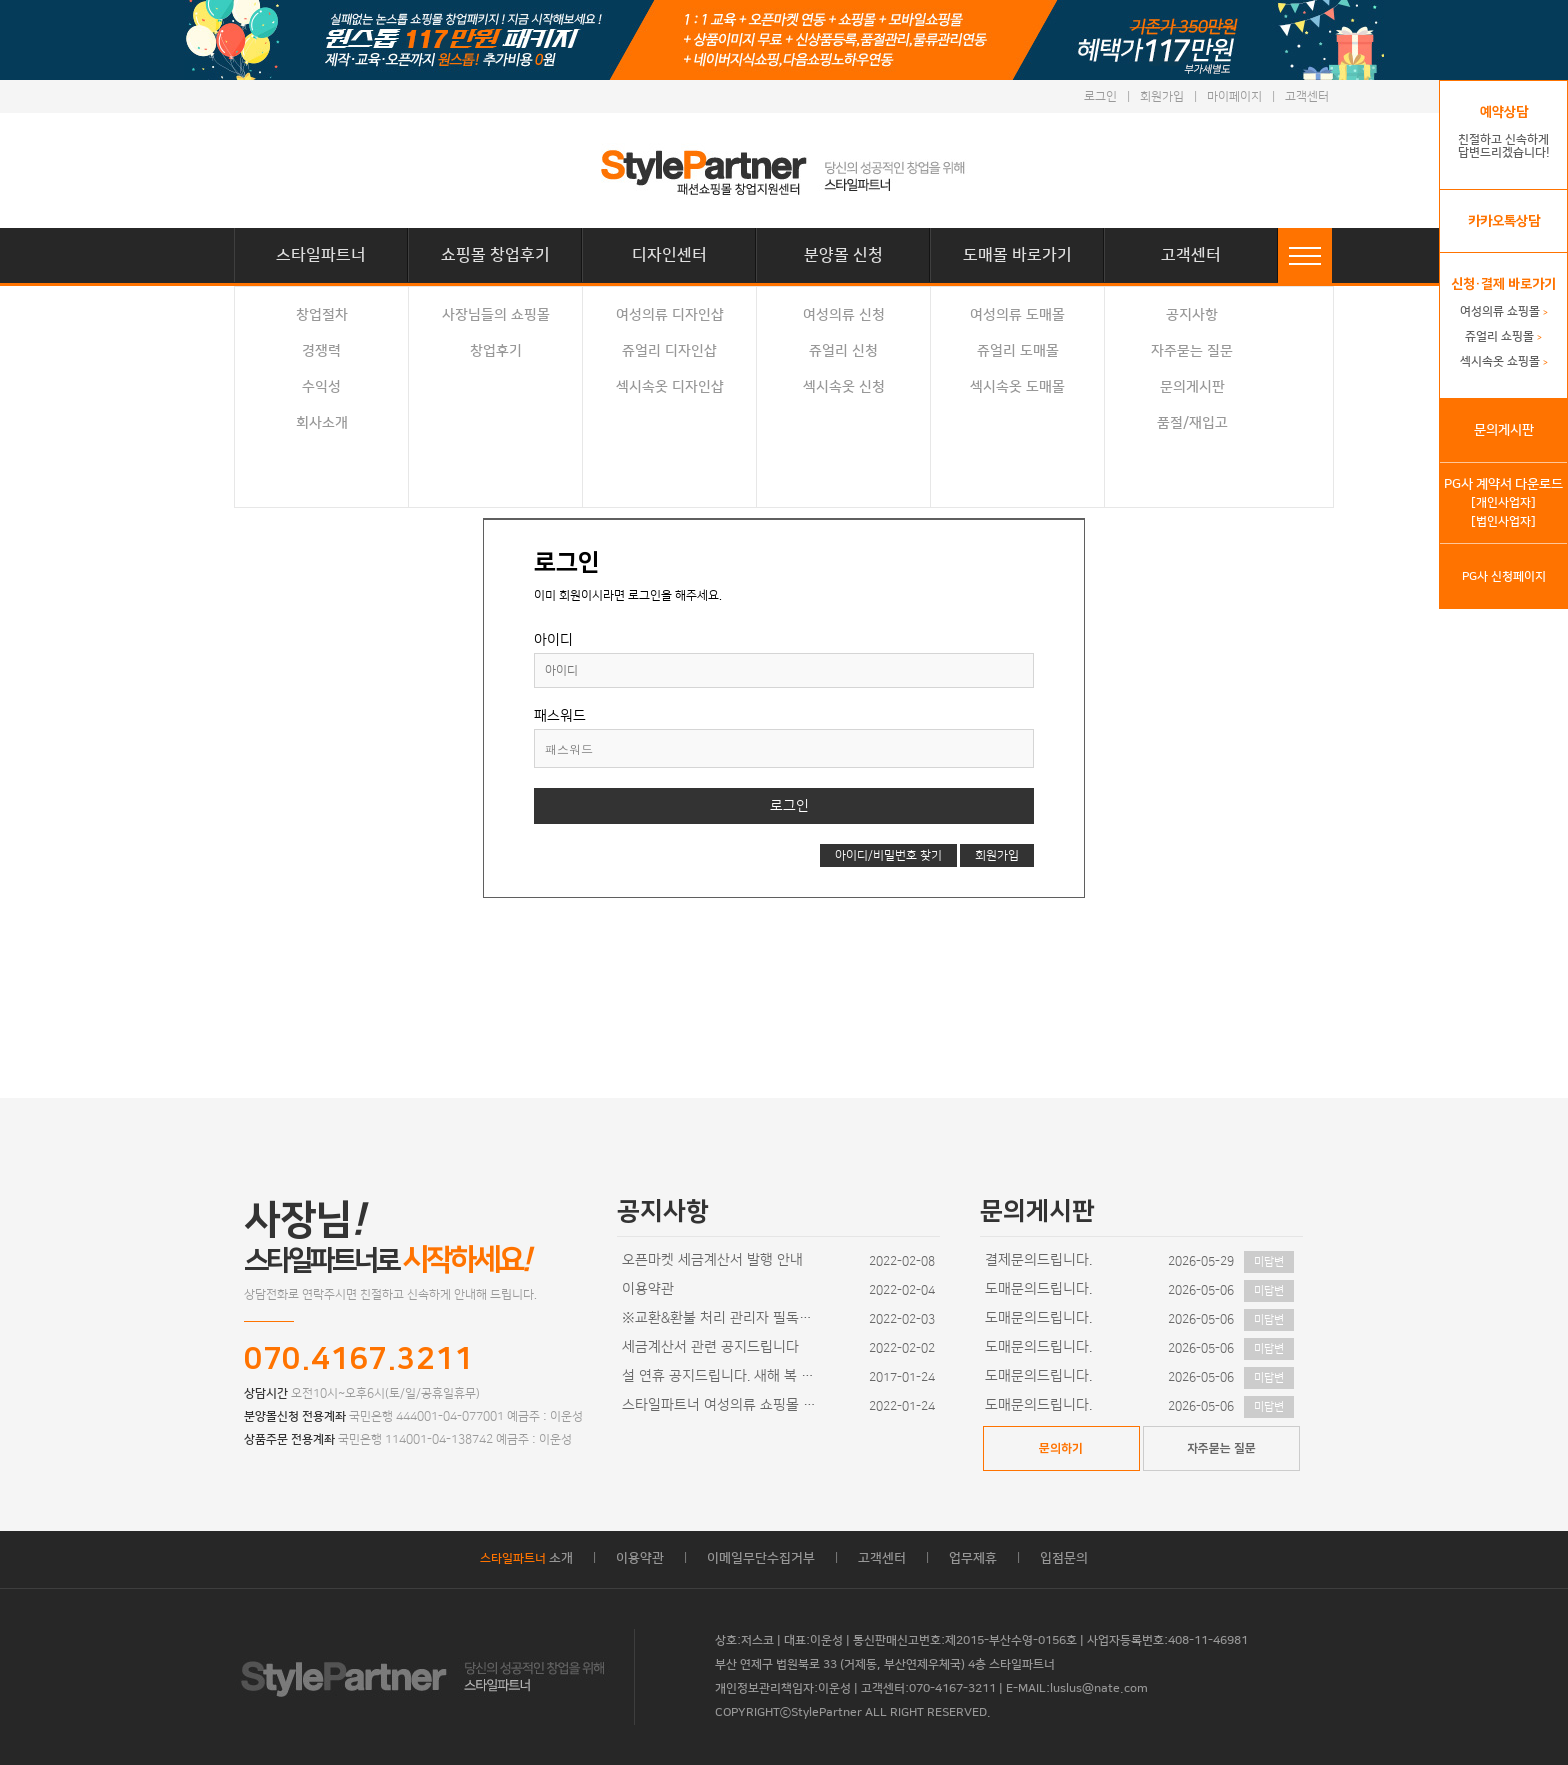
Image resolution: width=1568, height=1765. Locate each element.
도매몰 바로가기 (1017, 255)
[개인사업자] (1503, 502)
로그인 (1100, 96)
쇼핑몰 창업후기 (495, 255)
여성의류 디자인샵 (670, 315)
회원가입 (1162, 96)
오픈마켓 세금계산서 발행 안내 (712, 1260)
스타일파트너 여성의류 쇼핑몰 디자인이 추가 (722, 1405)
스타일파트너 (321, 255)
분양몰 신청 (843, 255)
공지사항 (1192, 315)
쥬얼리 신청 (843, 351)
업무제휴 (973, 1558)
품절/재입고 (1192, 423)
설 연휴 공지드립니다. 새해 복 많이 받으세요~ (722, 1376)
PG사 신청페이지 (1504, 576)
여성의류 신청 (844, 315)
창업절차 (322, 315)
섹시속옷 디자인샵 (670, 387)
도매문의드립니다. (1038, 1289)
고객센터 (1307, 96)
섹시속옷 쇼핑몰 (1504, 361)
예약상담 (1504, 112)
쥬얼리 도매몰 (1018, 351)
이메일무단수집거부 (761, 1558)
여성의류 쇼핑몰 (1504, 311)
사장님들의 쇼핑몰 (496, 315)
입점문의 (1064, 1558)
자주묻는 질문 (1192, 351)
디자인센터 (669, 255)
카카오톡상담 (1504, 221)
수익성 (321, 387)
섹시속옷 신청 (844, 387)
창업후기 (496, 351)
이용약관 (648, 1289)
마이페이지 (1234, 96)
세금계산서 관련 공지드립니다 (710, 1347)
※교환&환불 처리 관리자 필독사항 (722, 1318)
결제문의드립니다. (1038, 1260)
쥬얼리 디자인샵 (669, 351)
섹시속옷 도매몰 (1017, 387)
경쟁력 (321, 351)
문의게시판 (1192, 387)
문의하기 (1061, 1448)
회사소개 (322, 423)
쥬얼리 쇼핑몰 (1503, 336)
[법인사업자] (1503, 521)
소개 (526, 1558)
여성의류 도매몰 (1017, 315)
